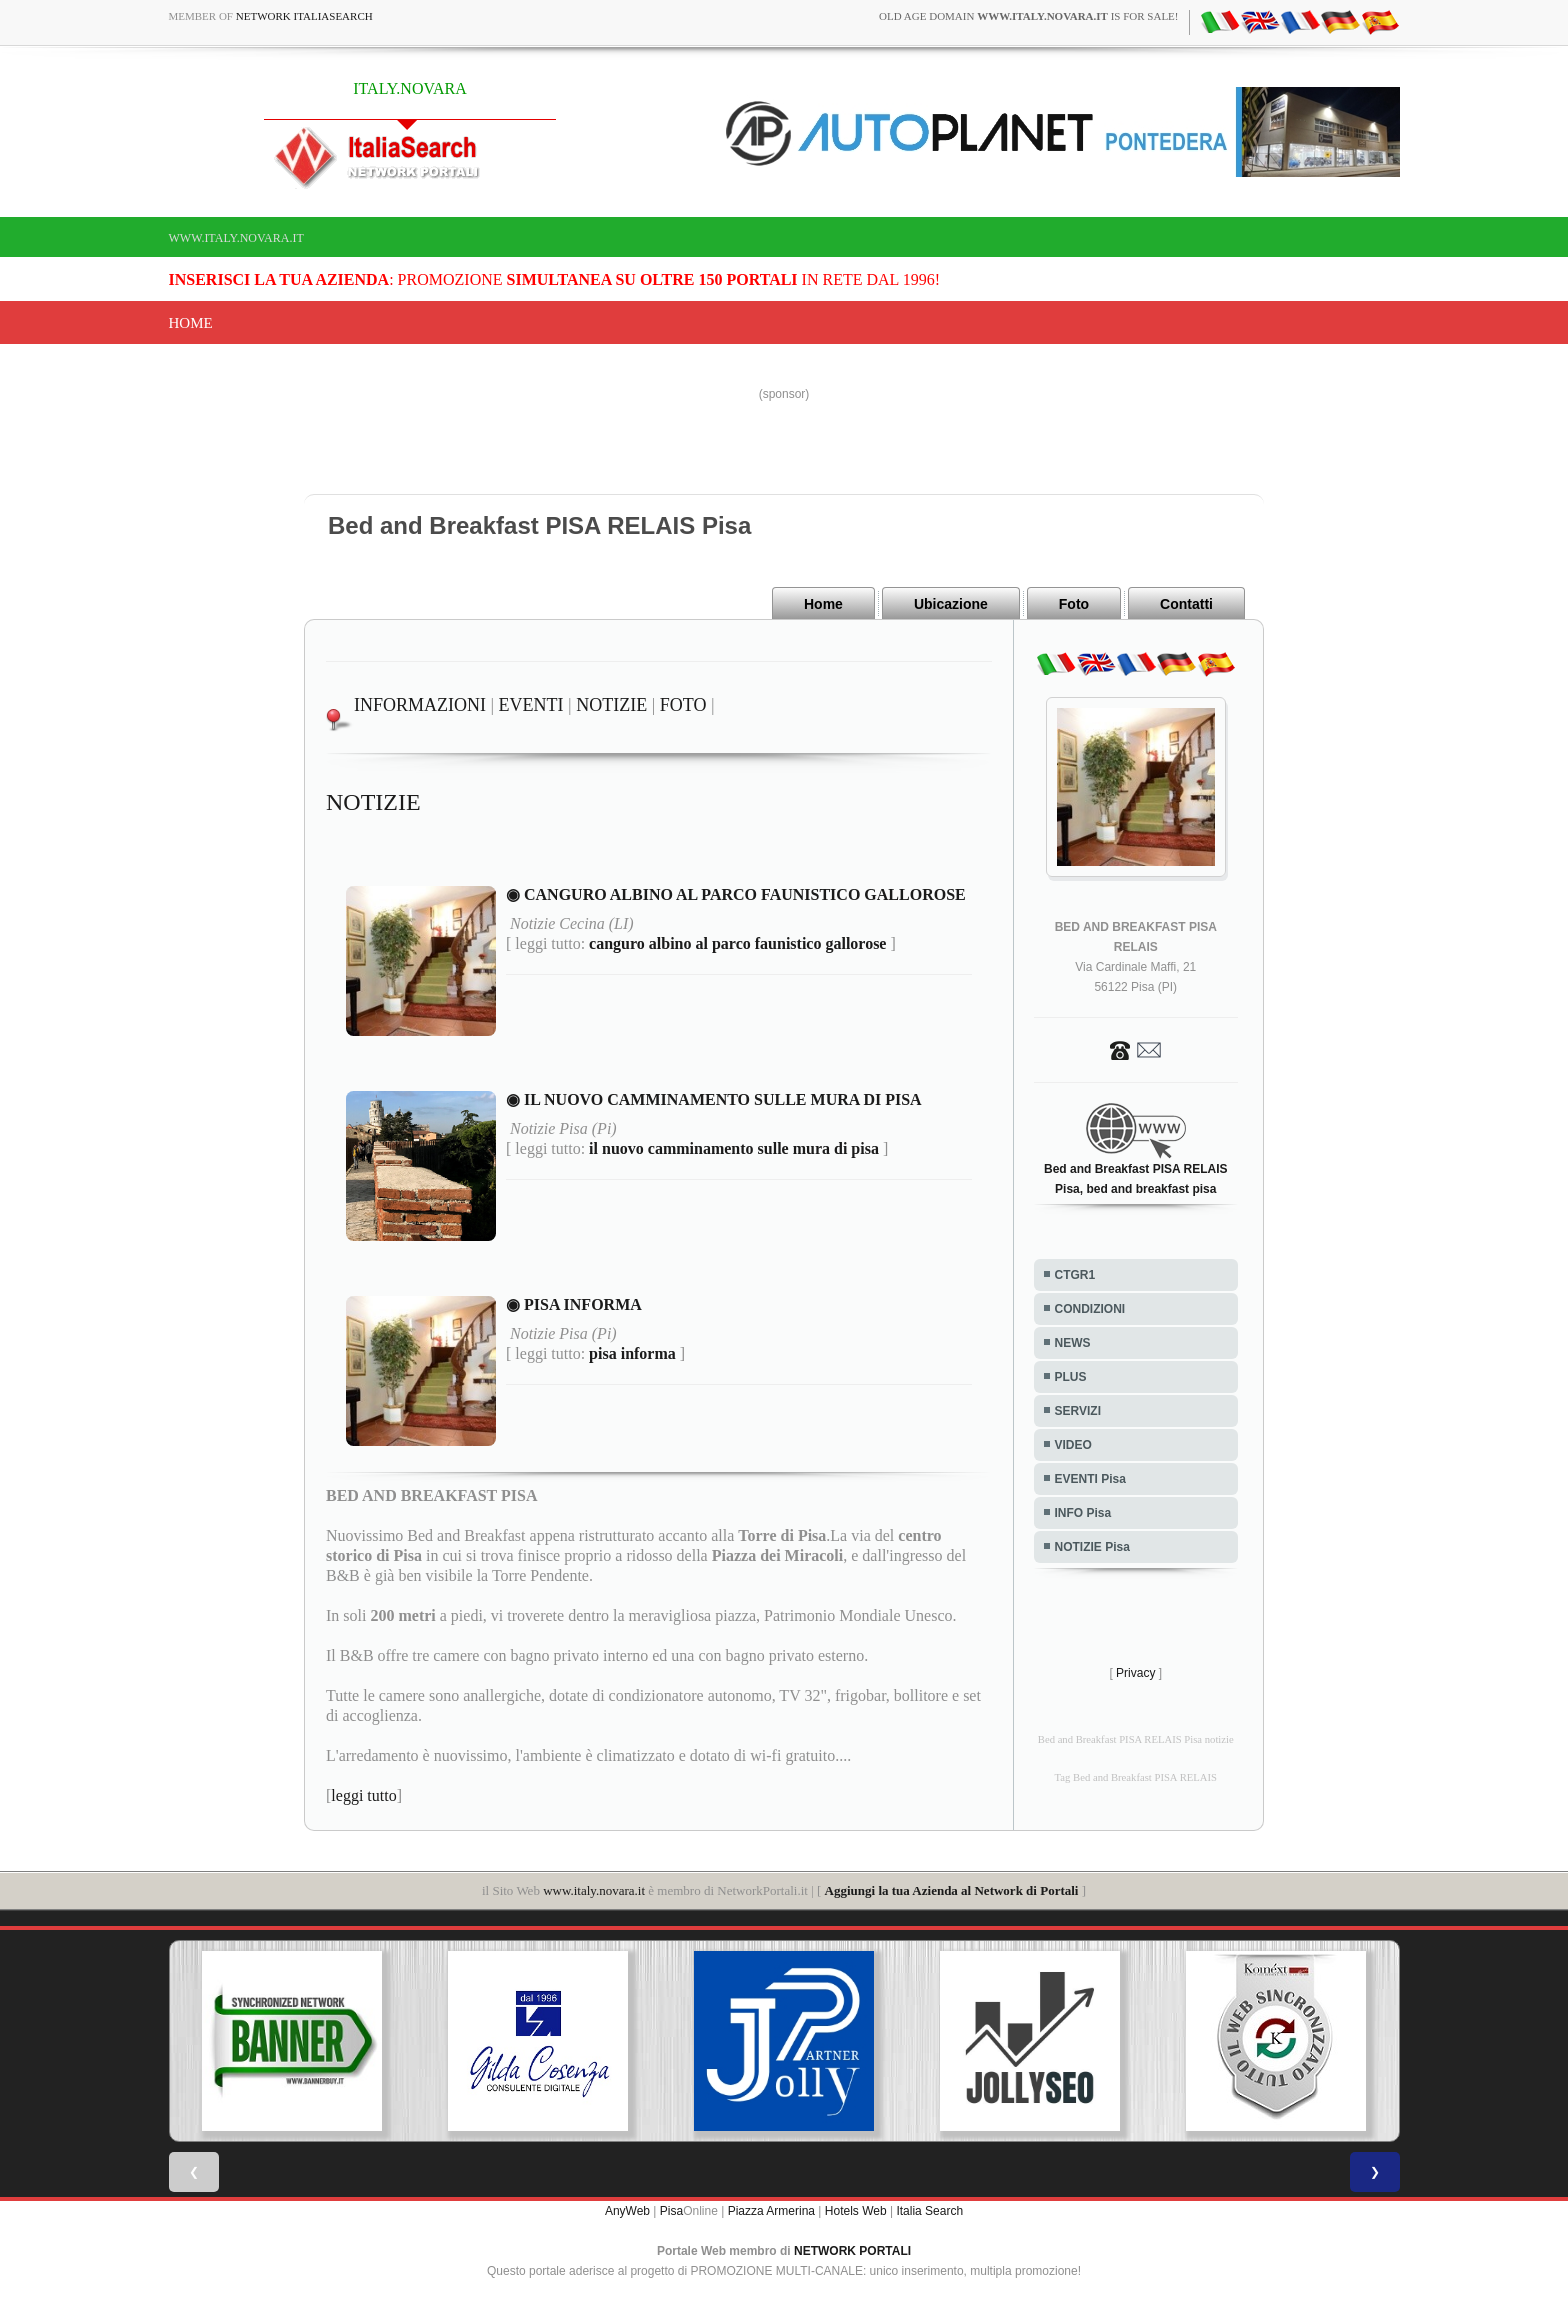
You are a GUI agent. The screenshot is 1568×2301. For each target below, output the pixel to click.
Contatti (1186, 604)
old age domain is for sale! (1028, 16)
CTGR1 (1075, 1275)
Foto (1074, 604)
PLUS (1071, 1377)
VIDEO (1073, 1445)
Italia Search (929, 2211)
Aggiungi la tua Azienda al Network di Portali (952, 1890)
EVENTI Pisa (1090, 1479)
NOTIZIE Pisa (1092, 1547)
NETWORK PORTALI (852, 2251)
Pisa (671, 2211)
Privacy (1135, 1673)
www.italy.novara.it (236, 238)
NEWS (1073, 1343)
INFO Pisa (1083, 1513)
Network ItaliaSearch (304, 16)
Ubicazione (951, 604)
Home (191, 323)
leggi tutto (363, 1795)
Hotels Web (856, 2211)
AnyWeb (627, 2211)
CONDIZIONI (1090, 1309)
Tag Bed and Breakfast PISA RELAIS (1136, 1777)
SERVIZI (1078, 1411)
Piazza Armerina (771, 2211)
